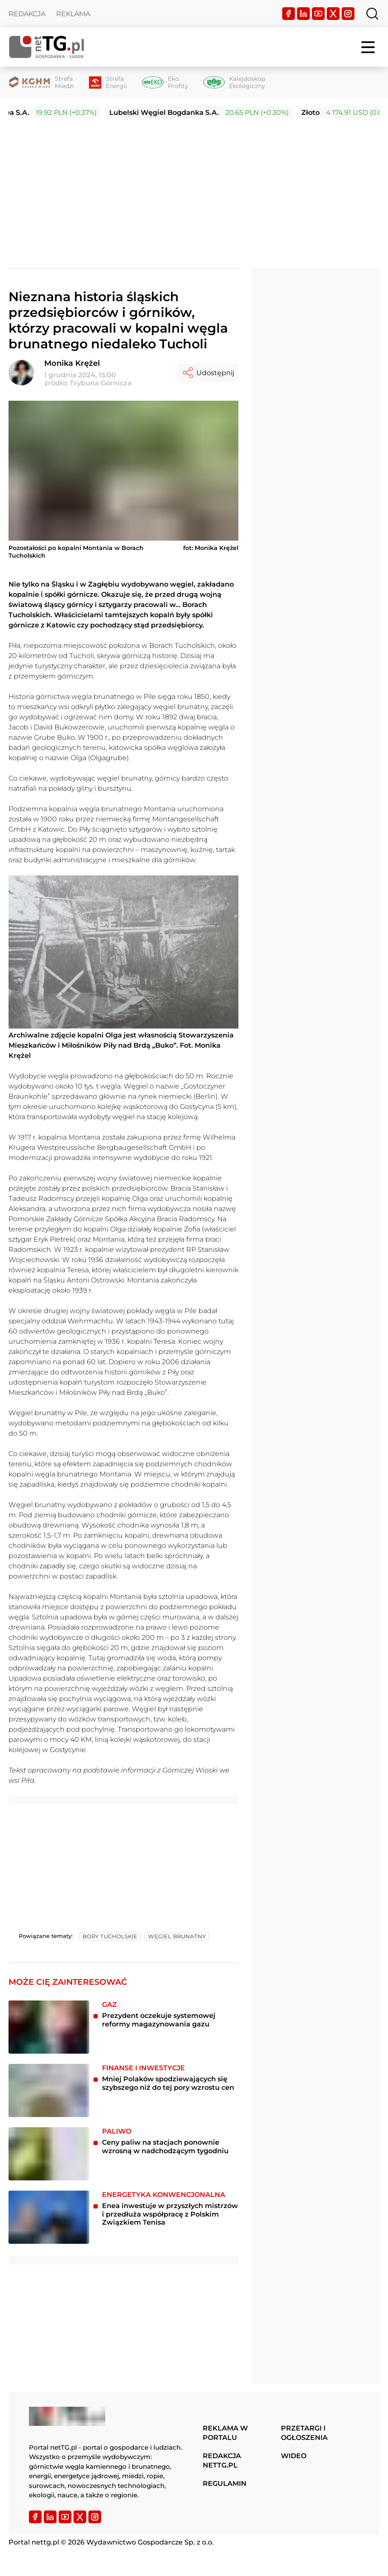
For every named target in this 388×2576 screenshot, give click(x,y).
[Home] (46, 47)
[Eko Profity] (165, 82)
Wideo (293, 2456)
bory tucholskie (109, 1936)
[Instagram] (348, 13)
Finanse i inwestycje (143, 2068)
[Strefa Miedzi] (41, 82)
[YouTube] (318, 13)
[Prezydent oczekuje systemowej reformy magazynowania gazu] (48, 2027)
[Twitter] (333, 13)
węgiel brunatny (177, 1936)
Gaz (109, 2004)
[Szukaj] (372, 13)
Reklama (73, 14)
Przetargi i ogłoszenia (304, 2433)
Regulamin (224, 2483)
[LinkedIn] (303, 13)
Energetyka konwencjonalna (163, 2195)
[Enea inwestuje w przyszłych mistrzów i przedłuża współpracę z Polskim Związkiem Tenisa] (48, 2217)
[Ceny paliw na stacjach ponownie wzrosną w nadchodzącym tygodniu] (48, 2153)
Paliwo (116, 2131)
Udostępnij (207, 372)
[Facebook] (288, 13)
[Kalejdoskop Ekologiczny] (234, 82)
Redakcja (26, 14)
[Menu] (369, 47)
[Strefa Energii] (108, 82)
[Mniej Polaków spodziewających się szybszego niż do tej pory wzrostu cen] (48, 2090)
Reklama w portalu (225, 2433)
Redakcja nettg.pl (222, 2460)
